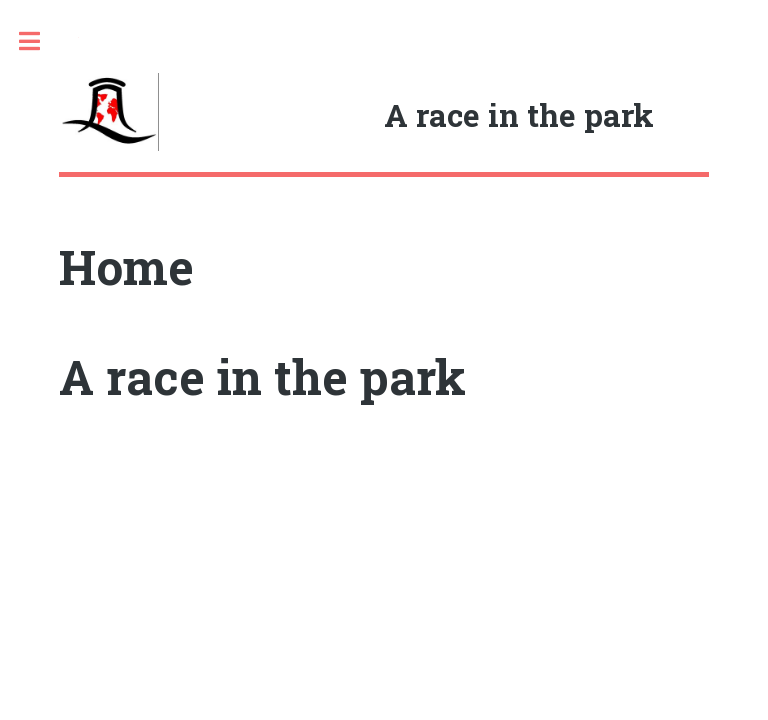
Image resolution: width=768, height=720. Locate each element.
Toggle (39, 41)
